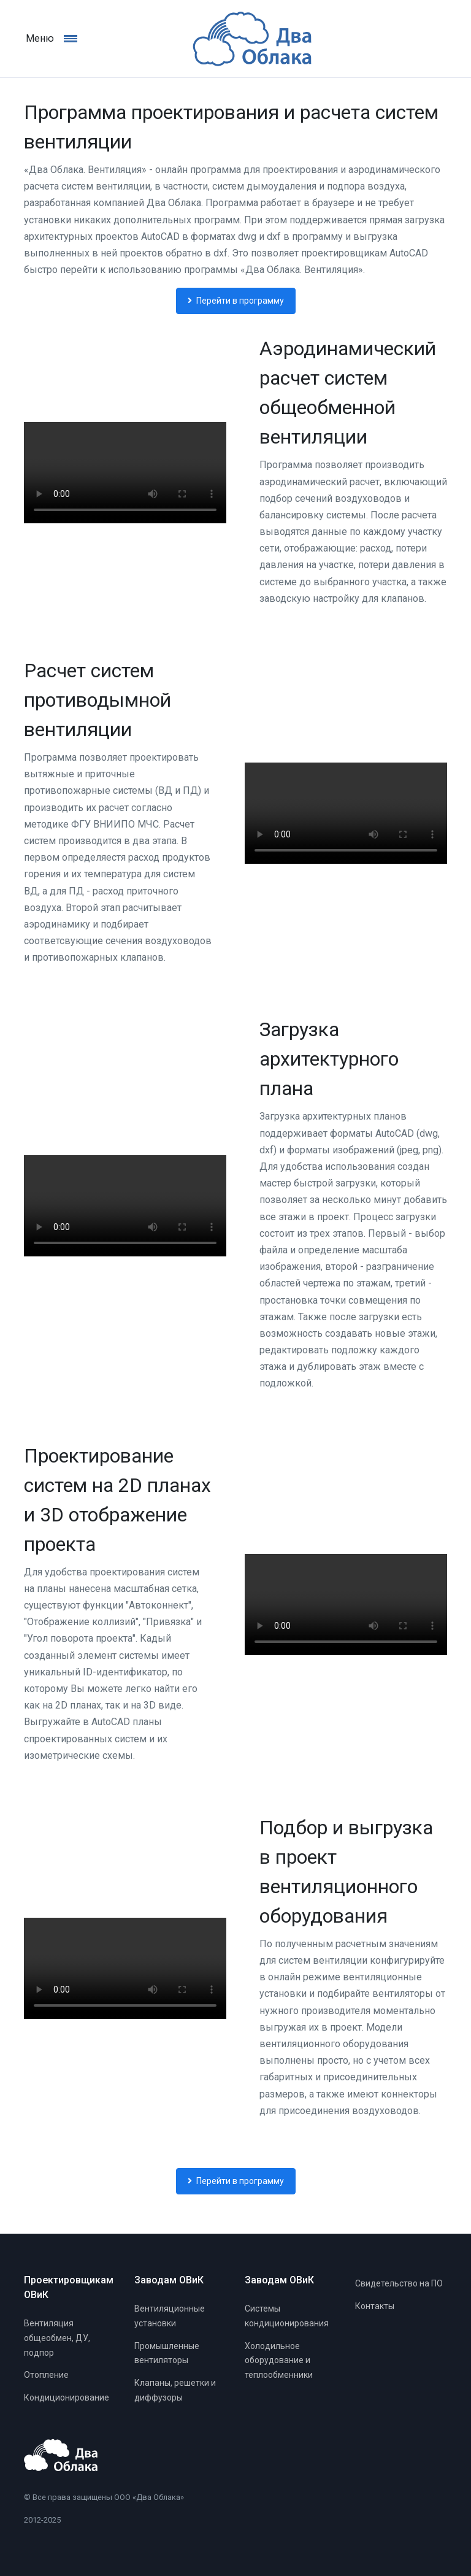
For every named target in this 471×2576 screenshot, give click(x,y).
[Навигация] (77, 38)
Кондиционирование (66, 2397)
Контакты (374, 2306)
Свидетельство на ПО (399, 2283)
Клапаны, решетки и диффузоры (175, 2390)
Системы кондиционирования (287, 2316)
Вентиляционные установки (169, 2316)
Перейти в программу (236, 301)
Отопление (46, 2375)
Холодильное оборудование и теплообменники (279, 2360)
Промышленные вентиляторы (166, 2353)
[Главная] (235, 38)
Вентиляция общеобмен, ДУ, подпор (57, 2338)
